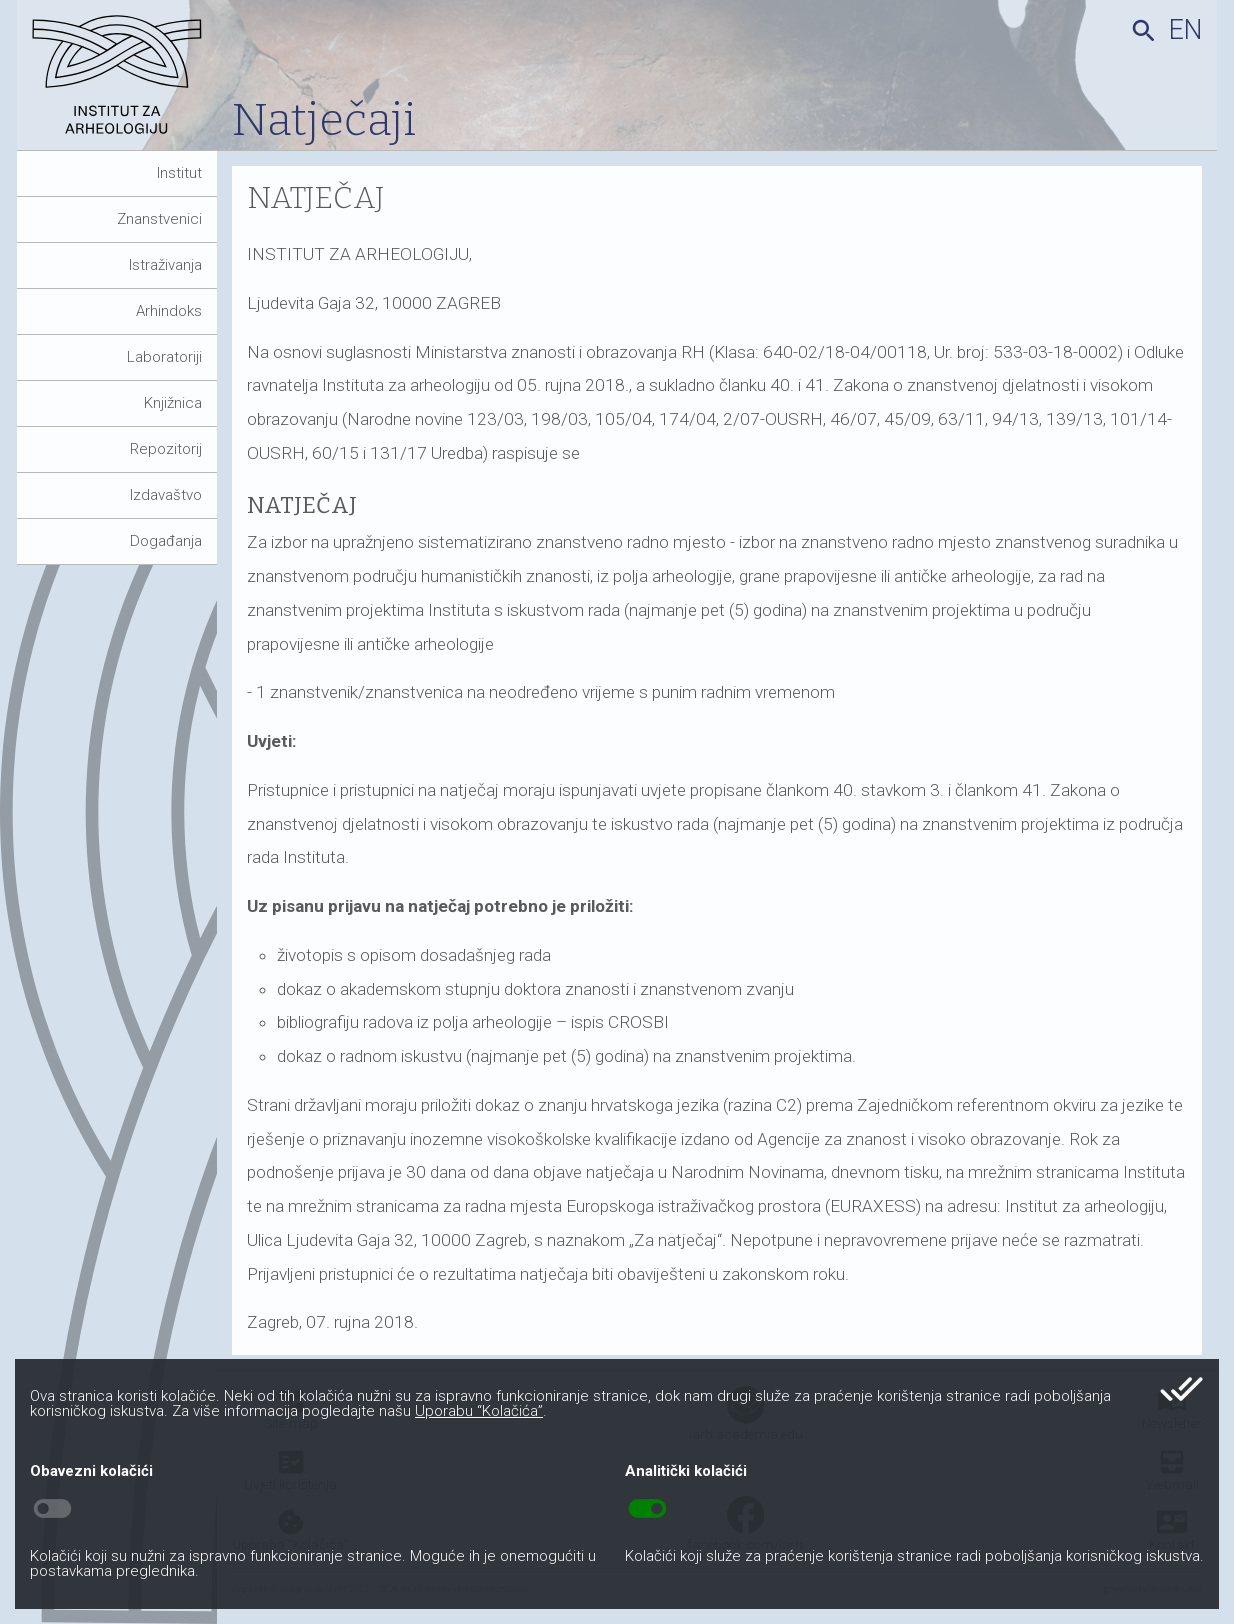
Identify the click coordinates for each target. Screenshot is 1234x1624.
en (1185, 30)
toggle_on (647, 1509)
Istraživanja (165, 265)
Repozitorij (166, 449)
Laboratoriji (164, 357)
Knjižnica (173, 403)
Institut (179, 173)
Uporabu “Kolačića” (479, 1411)
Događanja (166, 541)
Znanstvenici (159, 219)
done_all (1181, 1389)
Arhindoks (169, 311)
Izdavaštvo (166, 495)
